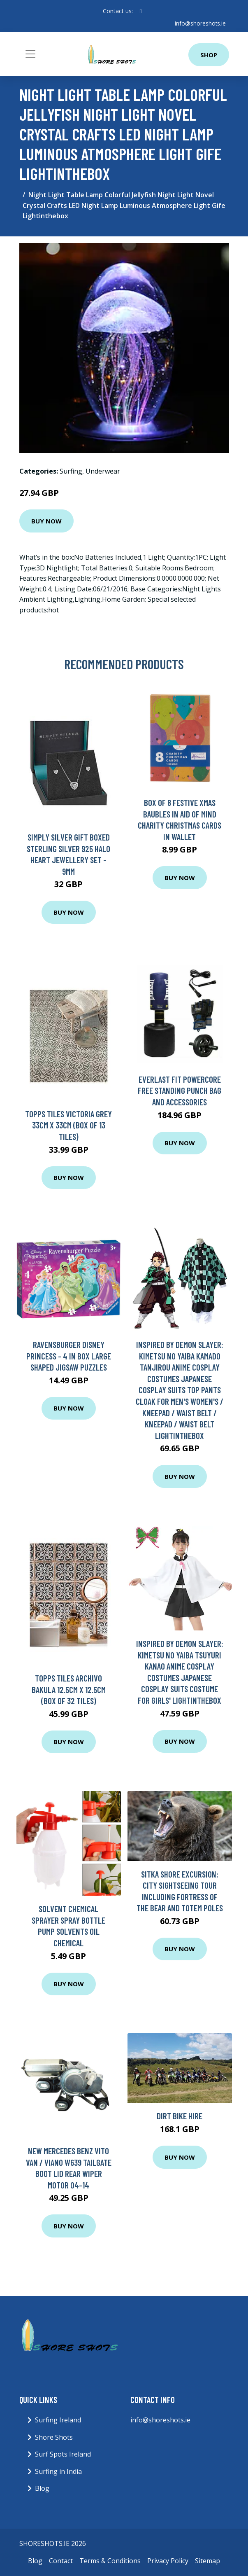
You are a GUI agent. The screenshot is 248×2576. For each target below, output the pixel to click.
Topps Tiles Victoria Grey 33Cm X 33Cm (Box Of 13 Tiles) (68, 1125)
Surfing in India (58, 2471)
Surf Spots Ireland (63, 2454)
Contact (61, 2560)
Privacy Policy (167, 2560)
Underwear (103, 471)
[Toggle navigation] (30, 54)
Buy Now (46, 521)
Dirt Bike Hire (179, 2116)
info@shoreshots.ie (200, 23)
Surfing (71, 471)
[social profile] (140, 11)
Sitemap (207, 2560)
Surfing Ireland (58, 2419)
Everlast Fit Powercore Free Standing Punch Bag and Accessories (179, 1090)
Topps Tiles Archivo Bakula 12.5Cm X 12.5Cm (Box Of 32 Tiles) (69, 1689)
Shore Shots (54, 2436)
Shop (208, 55)
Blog (42, 2488)
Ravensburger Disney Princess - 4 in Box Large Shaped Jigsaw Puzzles (68, 1355)
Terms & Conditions (110, 2560)
